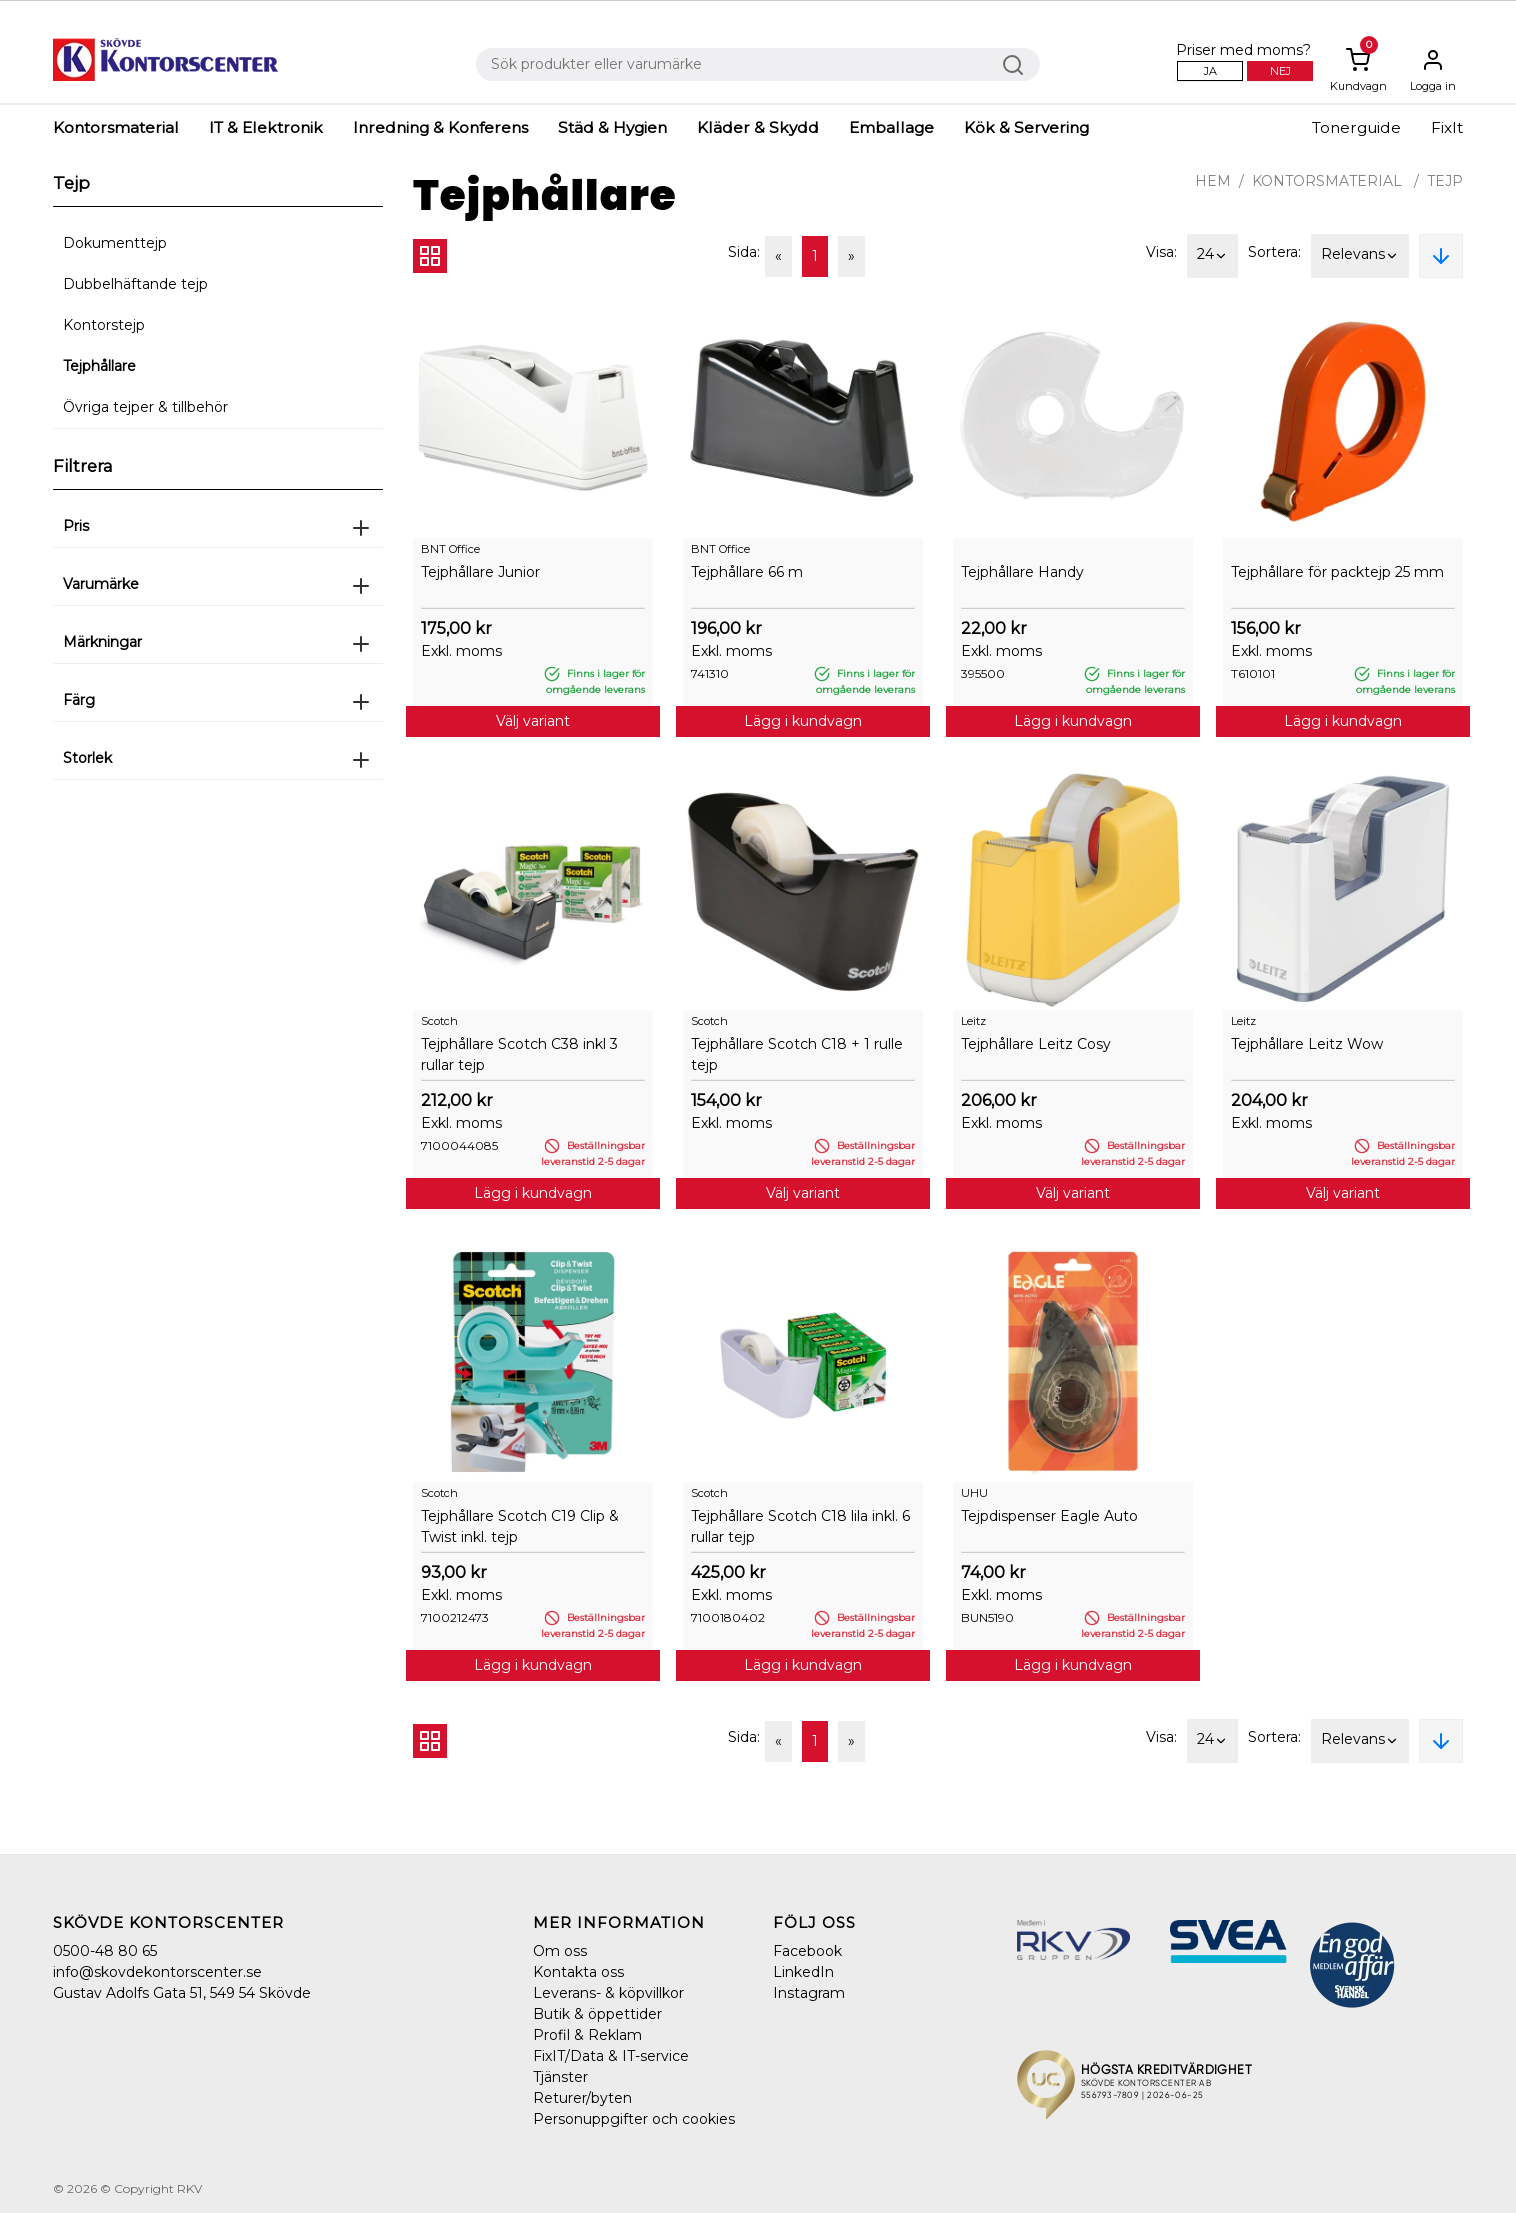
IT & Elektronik (266, 127)
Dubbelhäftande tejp (135, 284)
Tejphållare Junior (480, 572)
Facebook (807, 1951)
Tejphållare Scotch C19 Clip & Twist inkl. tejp (520, 1526)
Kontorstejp (104, 325)
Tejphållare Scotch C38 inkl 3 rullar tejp (519, 1054)
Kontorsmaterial (116, 127)
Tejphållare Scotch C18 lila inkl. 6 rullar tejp (800, 1526)
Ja (1210, 71)
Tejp (1445, 181)
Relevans (1360, 256)
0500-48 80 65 (105, 1951)
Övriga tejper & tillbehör (145, 407)
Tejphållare (99, 366)
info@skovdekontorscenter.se (157, 1972)
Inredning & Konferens (440, 127)
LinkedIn (803, 1972)
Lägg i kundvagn (803, 721)
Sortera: (1274, 252)
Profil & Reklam (587, 2035)
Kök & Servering (1026, 127)
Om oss (560, 1951)
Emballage (891, 127)
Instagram (809, 1993)
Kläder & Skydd (758, 127)
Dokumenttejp (115, 243)
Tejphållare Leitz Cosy (1036, 1044)
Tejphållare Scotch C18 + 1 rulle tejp (797, 1054)
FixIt (1447, 127)
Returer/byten (582, 2098)
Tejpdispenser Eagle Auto (1049, 1516)
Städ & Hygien (612, 127)
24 (1212, 256)
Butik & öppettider (597, 2014)
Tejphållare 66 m (747, 572)
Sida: (744, 252)
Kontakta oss (578, 1972)
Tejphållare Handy (1022, 572)
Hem (1213, 181)
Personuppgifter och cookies (634, 2119)
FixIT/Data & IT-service (611, 2056)
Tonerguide (1356, 127)
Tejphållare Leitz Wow (1307, 1044)
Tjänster (560, 2077)
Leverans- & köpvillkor (608, 1993)
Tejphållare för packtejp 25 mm (1337, 572)
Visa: (1161, 252)
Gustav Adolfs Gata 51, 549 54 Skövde (182, 1993)
